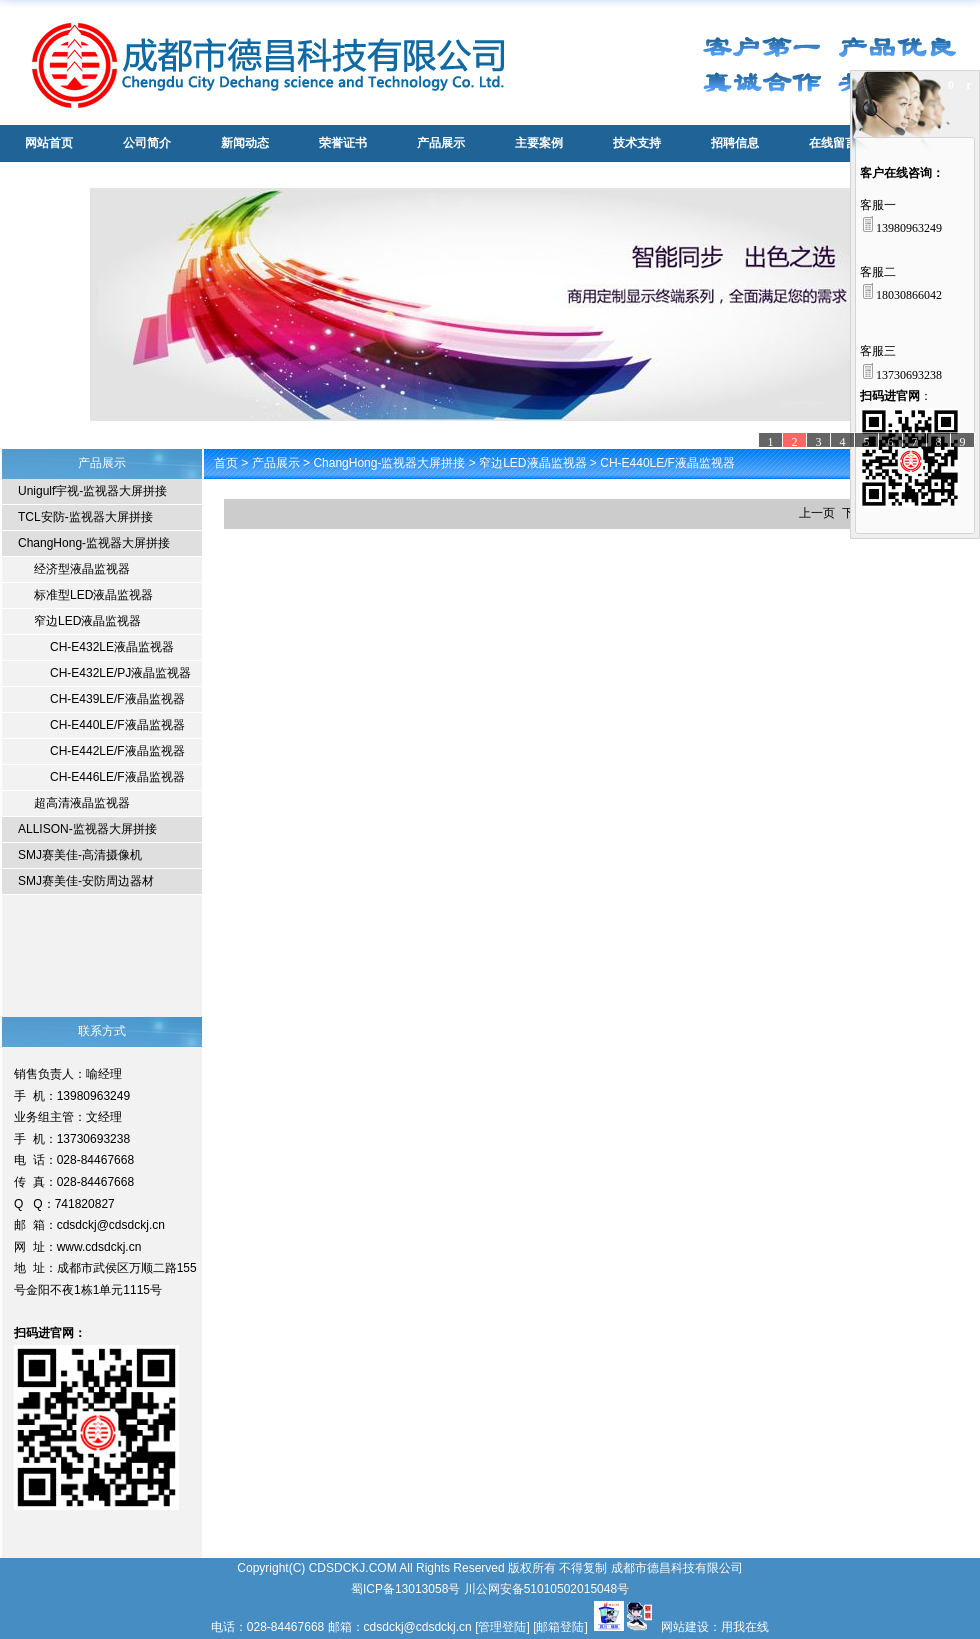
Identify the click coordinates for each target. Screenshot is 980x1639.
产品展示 (276, 463)
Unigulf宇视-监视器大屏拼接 (92, 491)
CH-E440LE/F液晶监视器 (117, 725)
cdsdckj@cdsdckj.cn (111, 1225)
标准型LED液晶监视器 (93, 595)
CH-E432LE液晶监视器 (112, 647)
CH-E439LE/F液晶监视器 (117, 699)
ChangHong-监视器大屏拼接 (94, 543)
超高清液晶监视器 (82, 803)
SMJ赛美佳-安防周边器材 (86, 881)
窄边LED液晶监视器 (87, 621)
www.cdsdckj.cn (99, 1247)
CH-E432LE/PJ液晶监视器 (120, 673)
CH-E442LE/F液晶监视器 (117, 751)
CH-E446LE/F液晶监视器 (117, 777)
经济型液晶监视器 (82, 569)
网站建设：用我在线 (715, 1627)
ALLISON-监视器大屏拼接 (87, 829)
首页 (226, 463)
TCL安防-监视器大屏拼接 (85, 517)
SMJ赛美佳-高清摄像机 (80, 855)
